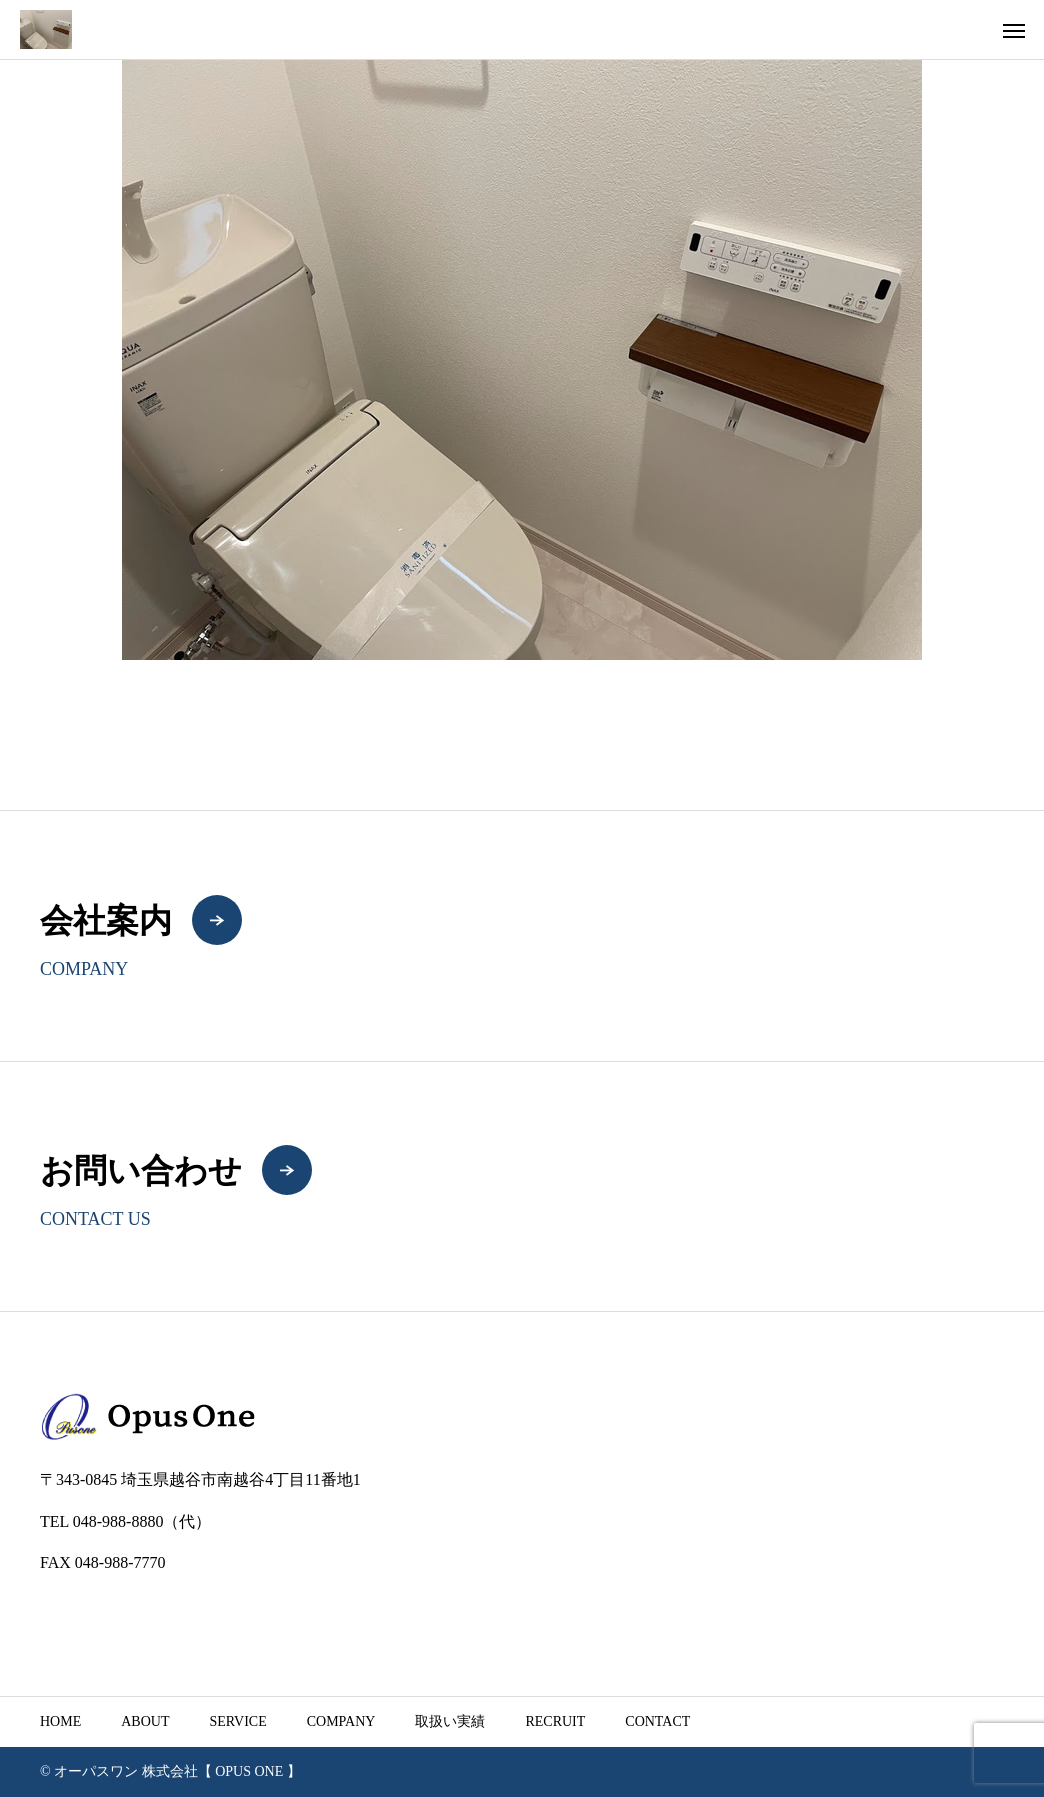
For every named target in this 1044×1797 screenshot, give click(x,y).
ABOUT (145, 1721)
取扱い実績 (450, 1721)
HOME (60, 1721)
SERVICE (237, 1721)
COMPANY (341, 1721)
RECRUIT (555, 1721)
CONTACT (657, 1721)
